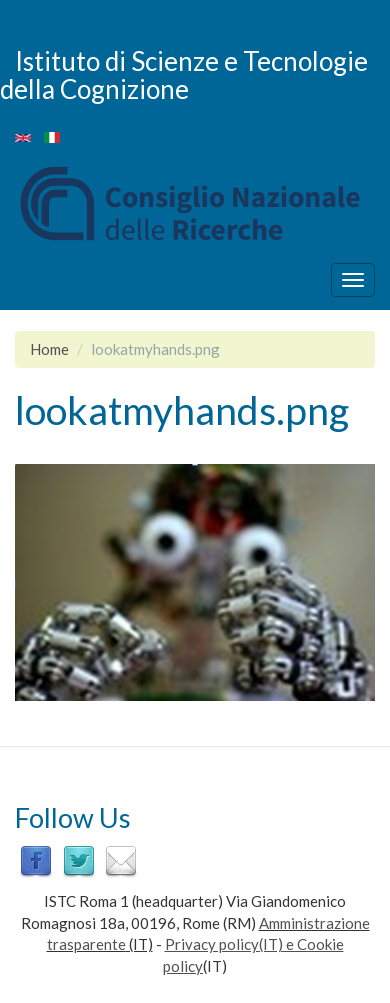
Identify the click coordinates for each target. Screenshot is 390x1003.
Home (49, 349)
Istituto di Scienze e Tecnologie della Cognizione (184, 74)
